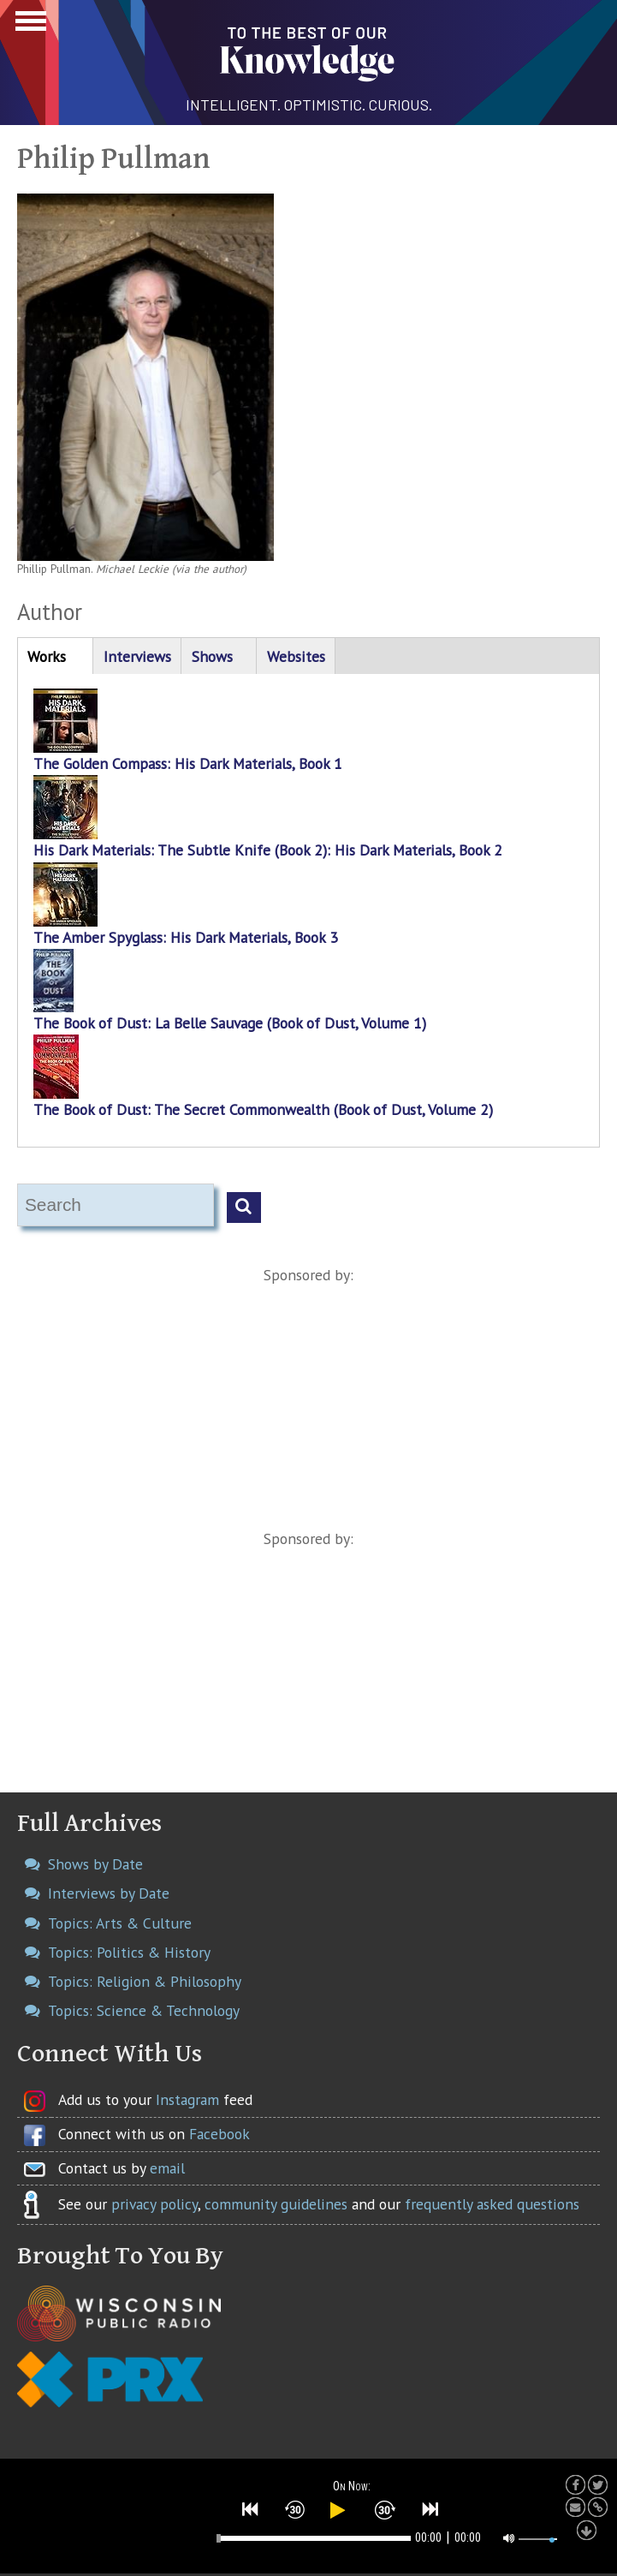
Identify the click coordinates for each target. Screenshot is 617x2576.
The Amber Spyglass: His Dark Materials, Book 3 (185, 937)
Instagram (187, 2099)
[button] (250, 2509)
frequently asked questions (492, 2204)
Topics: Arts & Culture (120, 1923)
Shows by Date (95, 1864)
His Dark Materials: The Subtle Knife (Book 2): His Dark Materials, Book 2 (267, 850)
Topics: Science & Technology (144, 2010)
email (167, 2168)
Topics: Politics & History (129, 1952)
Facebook (219, 2134)
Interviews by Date (108, 1893)
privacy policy (154, 2204)
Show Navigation (28, 25)
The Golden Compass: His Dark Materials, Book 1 (187, 763)
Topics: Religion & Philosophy (144, 1981)
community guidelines (276, 2204)
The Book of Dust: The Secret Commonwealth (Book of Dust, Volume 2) (263, 1109)
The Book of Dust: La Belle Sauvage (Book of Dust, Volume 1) (229, 1023)
